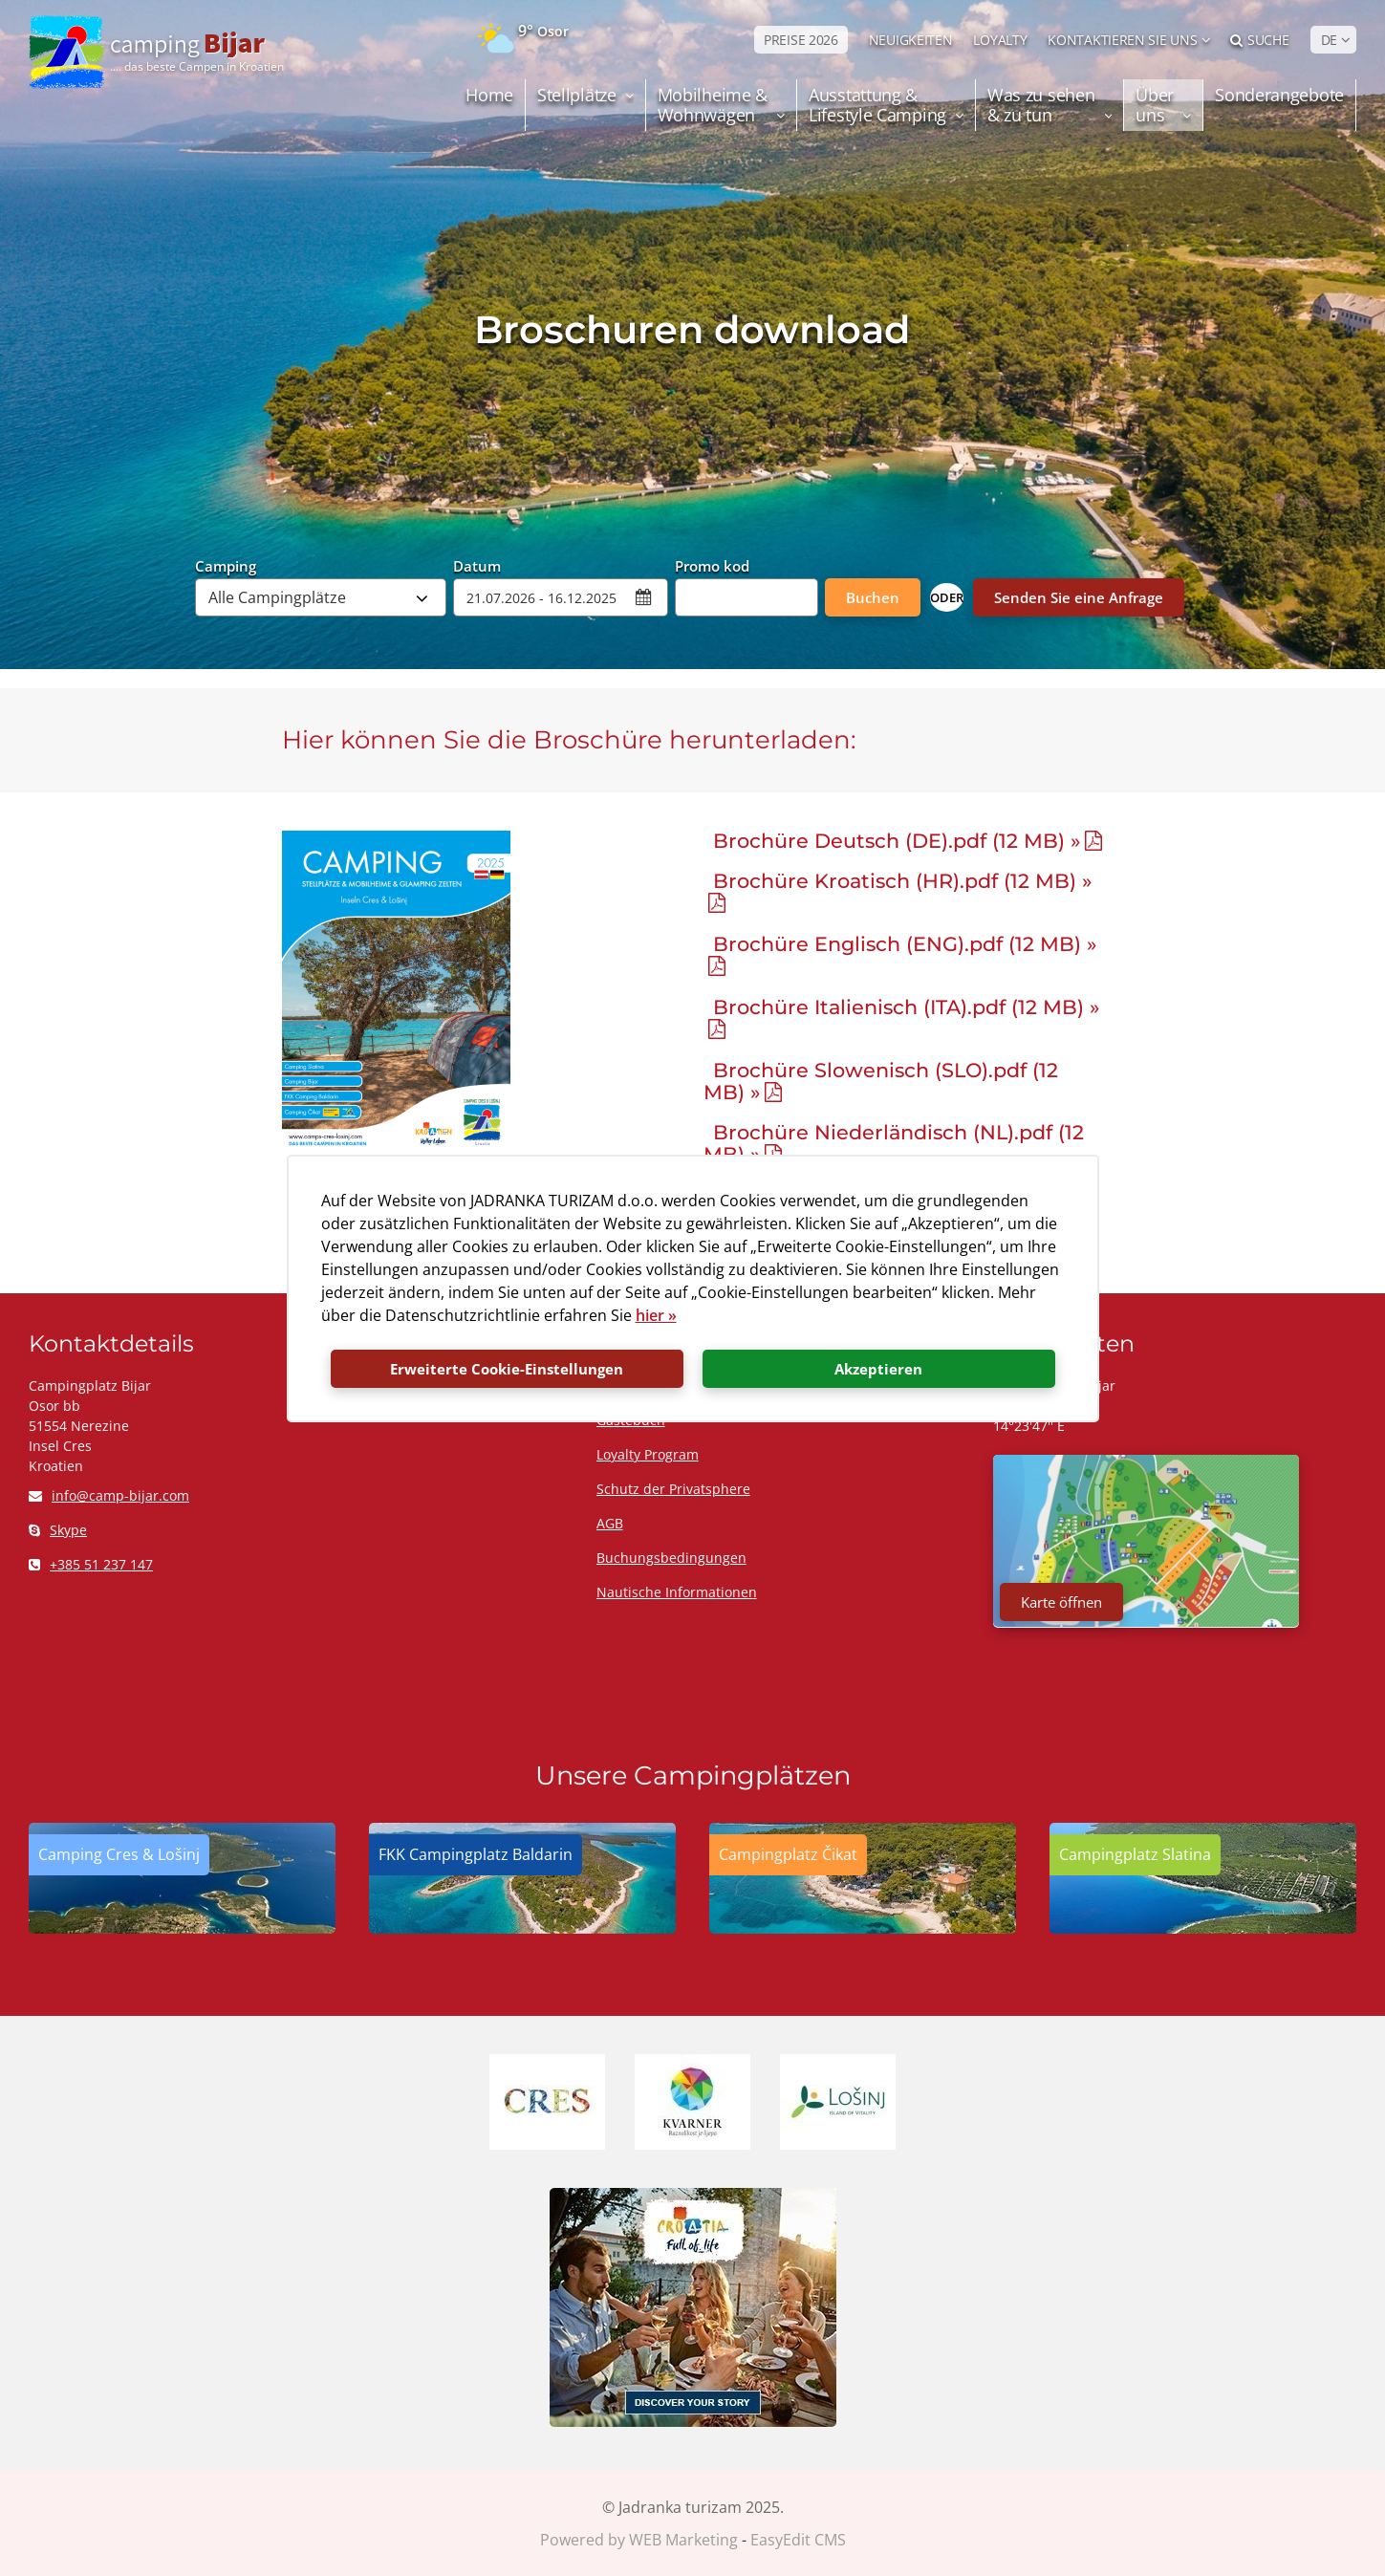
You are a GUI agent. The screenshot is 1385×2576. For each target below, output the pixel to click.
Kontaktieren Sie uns (1122, 40)
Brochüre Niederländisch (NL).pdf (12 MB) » (893, 1143)
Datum (477, 565)
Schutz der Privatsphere (673, 1489)
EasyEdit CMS (798, 2539)
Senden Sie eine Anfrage (1078, 597)
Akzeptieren (878, 1368)
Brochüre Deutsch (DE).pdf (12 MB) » (896, 841)
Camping (225, 565)
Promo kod (712, 565)
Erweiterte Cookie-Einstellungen (506, 1368)
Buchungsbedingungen (671, 1557)
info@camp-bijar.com (109, 1495)
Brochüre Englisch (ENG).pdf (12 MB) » (904, 944)
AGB (609, 1523)
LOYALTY (1000, 40)
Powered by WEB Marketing (639, 2539)
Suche (1259, 40)
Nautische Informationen (676, 1592)
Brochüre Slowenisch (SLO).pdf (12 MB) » (880, 1081)
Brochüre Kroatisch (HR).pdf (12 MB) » (902, 881)
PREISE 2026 (801, 40)
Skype (58, 1530)
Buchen (872, 597)
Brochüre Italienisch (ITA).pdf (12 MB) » (906, 1007)
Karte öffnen (1061, 1602)
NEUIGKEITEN (911, 40)
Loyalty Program (647, 1454)
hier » (656, 1315)
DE (1329, 40)
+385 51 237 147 (91, 1564)
